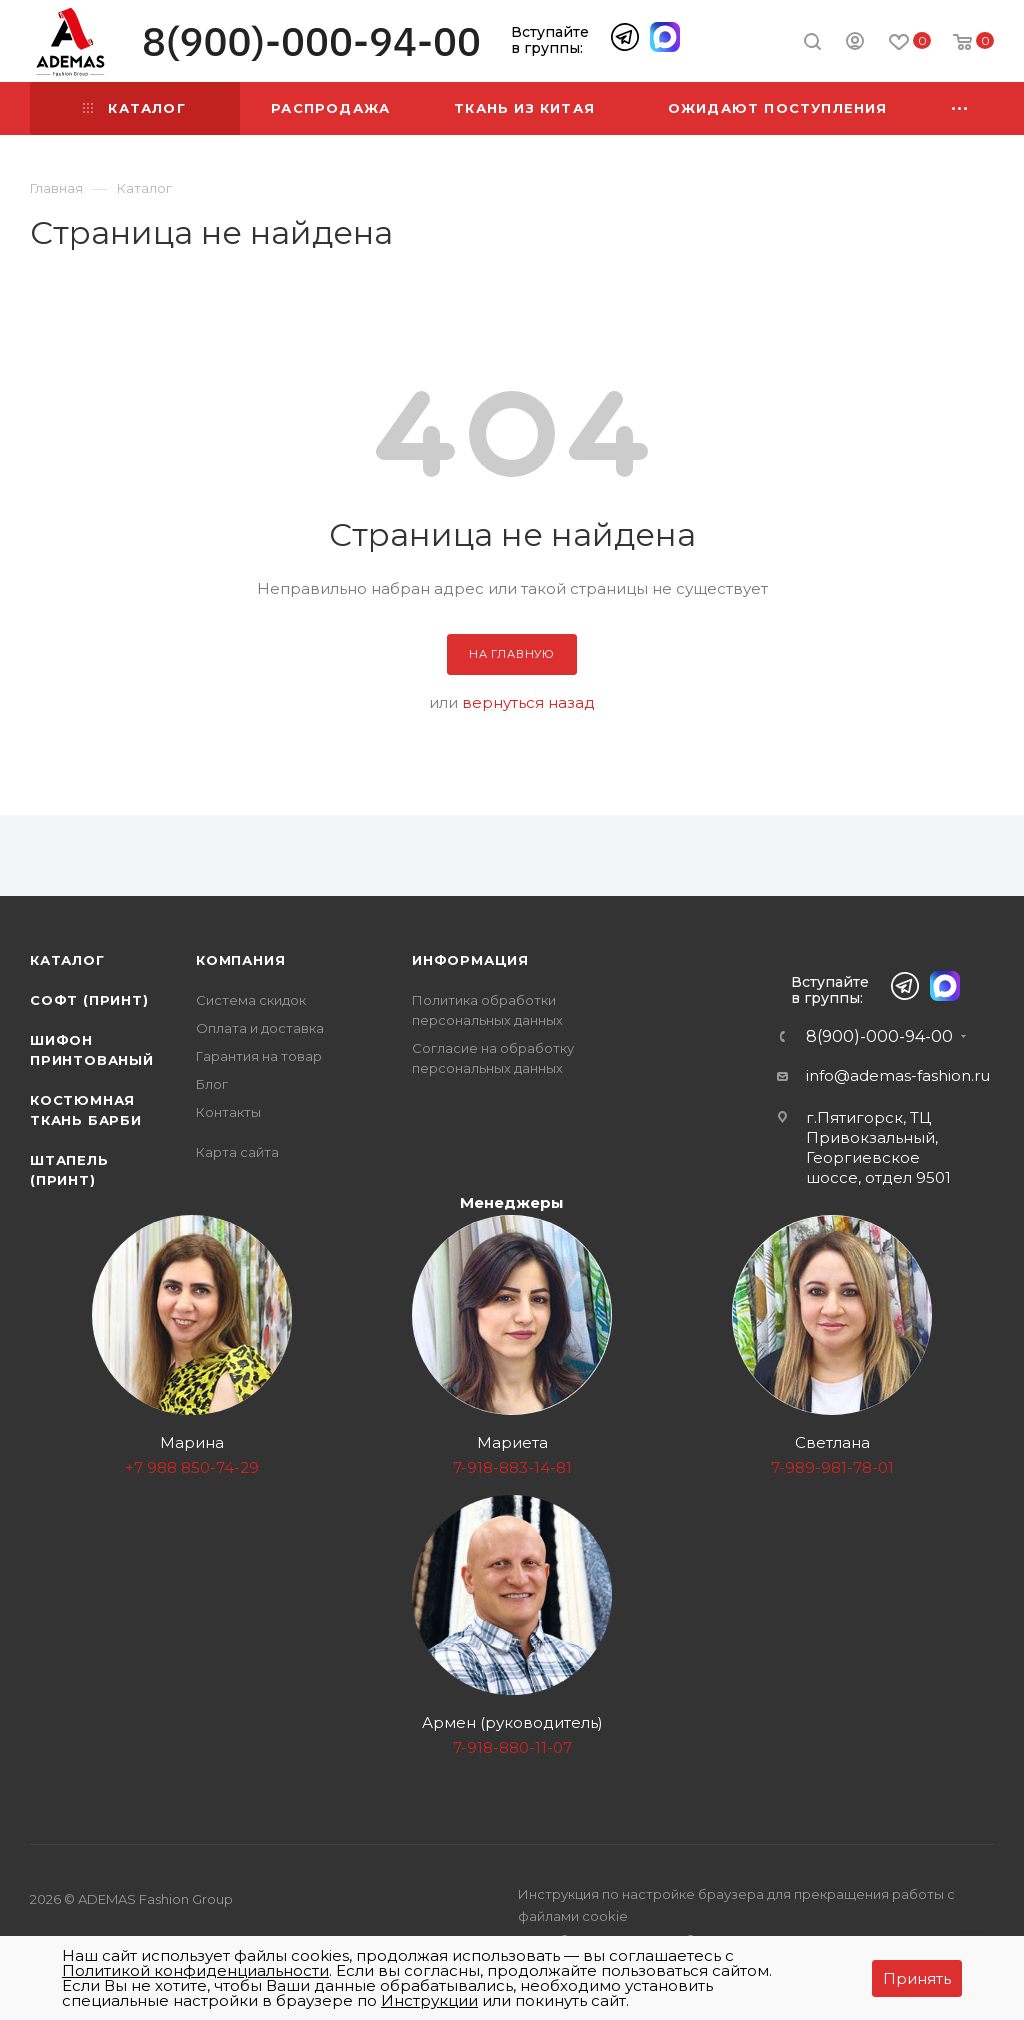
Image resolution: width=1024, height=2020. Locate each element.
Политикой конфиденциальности (195, 1970)
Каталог (67, 960)
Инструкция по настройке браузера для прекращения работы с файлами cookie (736, 1905)
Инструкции (429, 2000)
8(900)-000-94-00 (311, 41)
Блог (212, 1084)
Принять (917, 1978)
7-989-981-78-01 (832, 1467)
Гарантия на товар (259, 1056)
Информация (470, 960)
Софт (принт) (89, 1000)
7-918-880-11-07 (512, 1747)
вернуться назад (528, 702)
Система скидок (251, 1000)
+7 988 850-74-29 (192, 1467)
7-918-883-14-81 (512, 1467)
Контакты (228, 1112)
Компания (240, 960)
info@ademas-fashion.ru (898, 1075)
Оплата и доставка (260, 1028)
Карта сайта (237, 1152)
